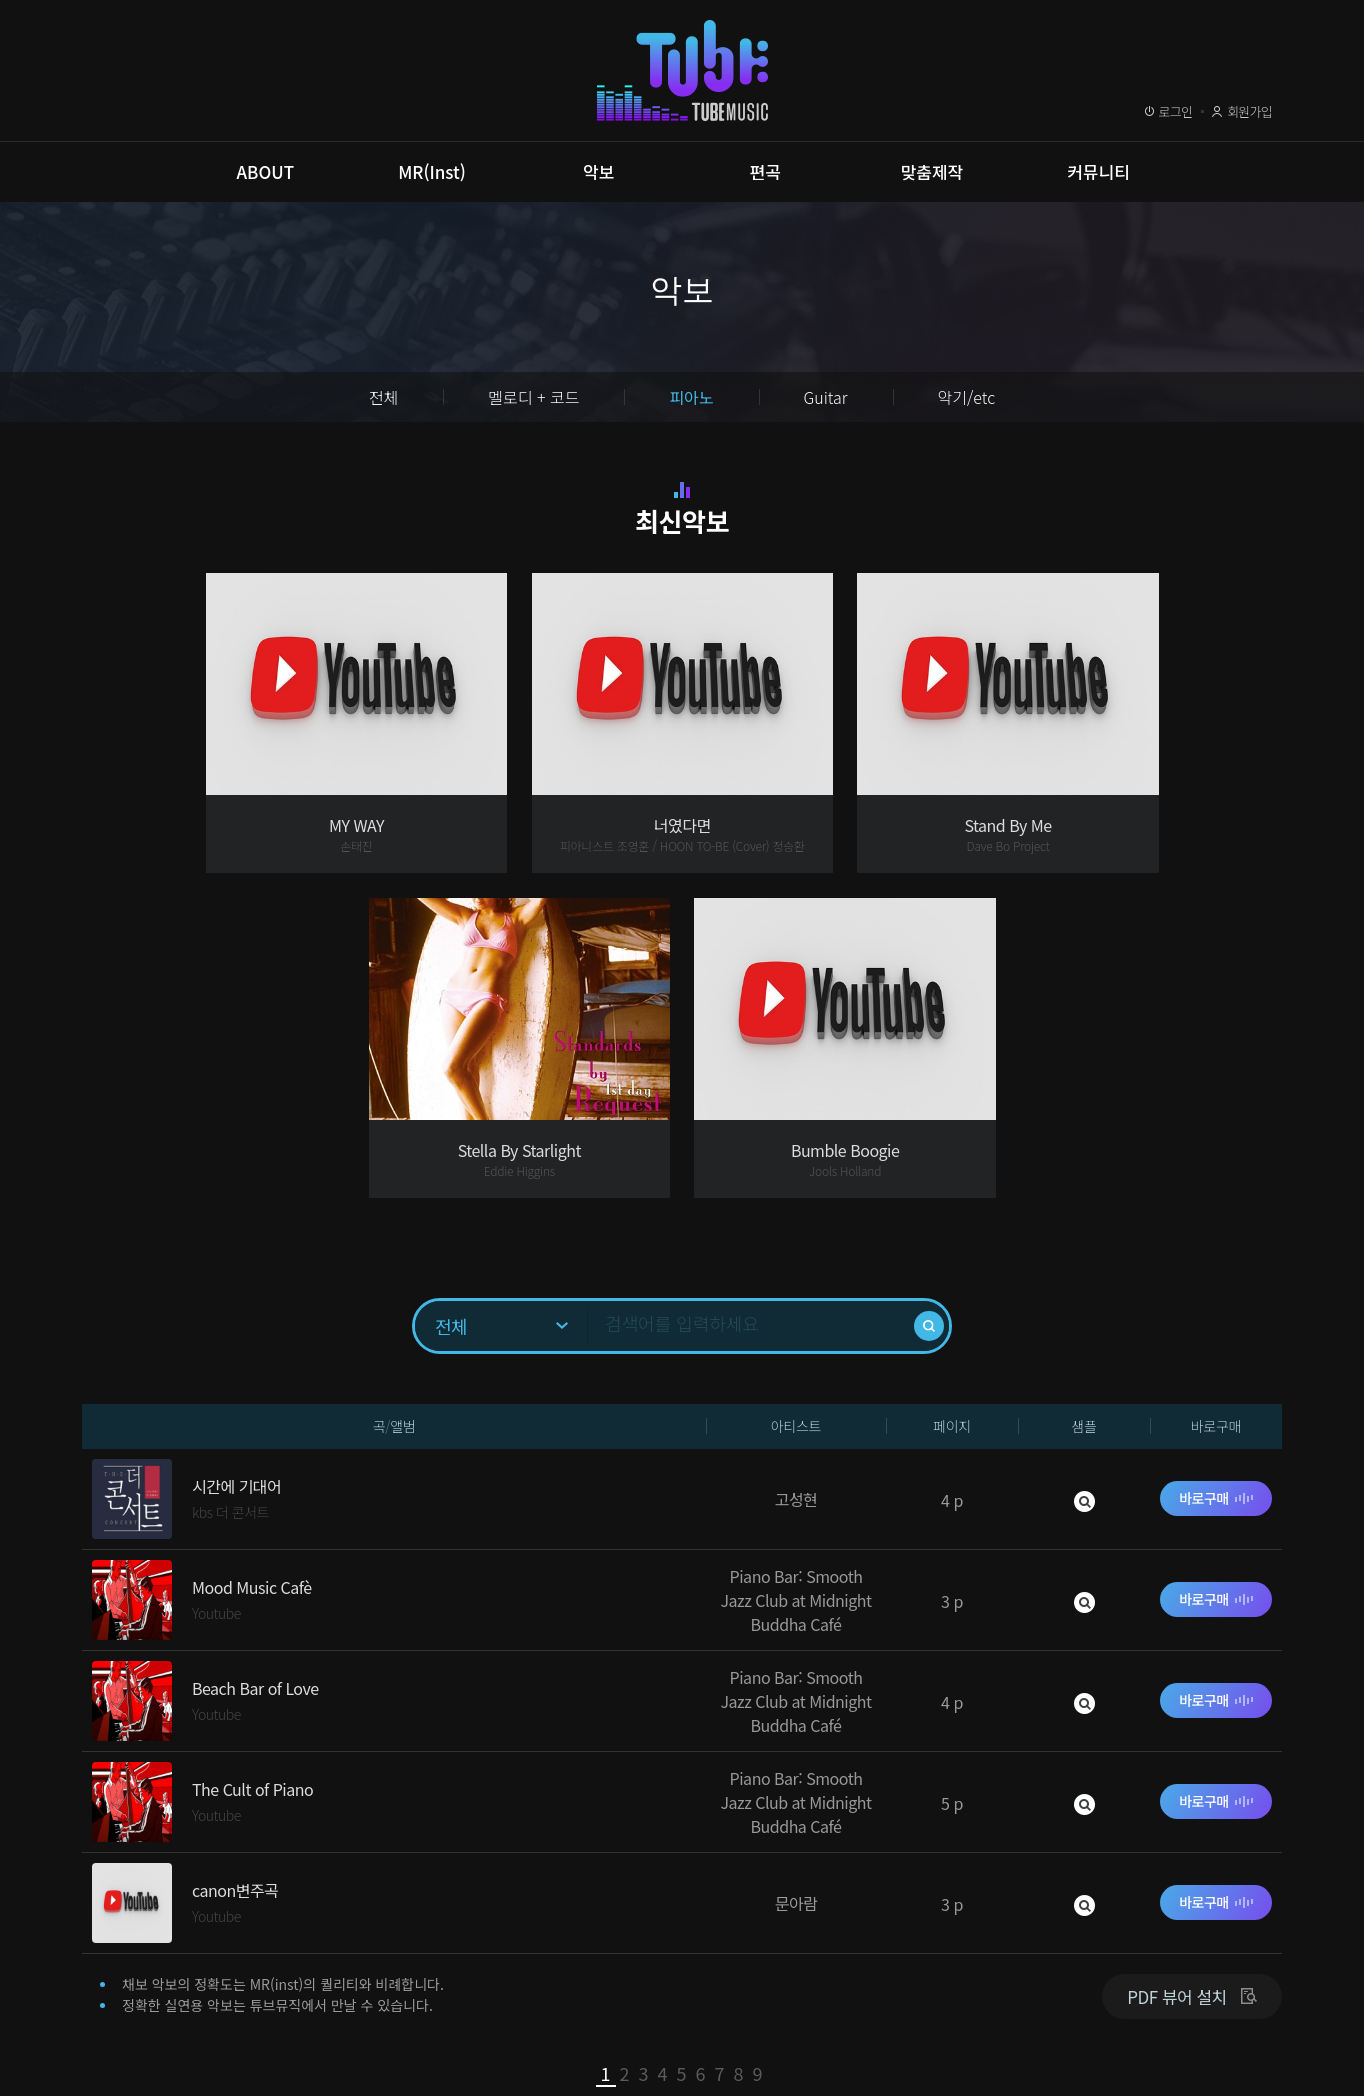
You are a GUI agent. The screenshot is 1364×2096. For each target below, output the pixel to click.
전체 (383, 397)
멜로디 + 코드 (533, 397)
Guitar (826, 397)
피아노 (691, 397)
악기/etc (967, 397)
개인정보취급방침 (249, 1998)
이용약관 (131, 1998)
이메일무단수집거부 (397, 1998)
